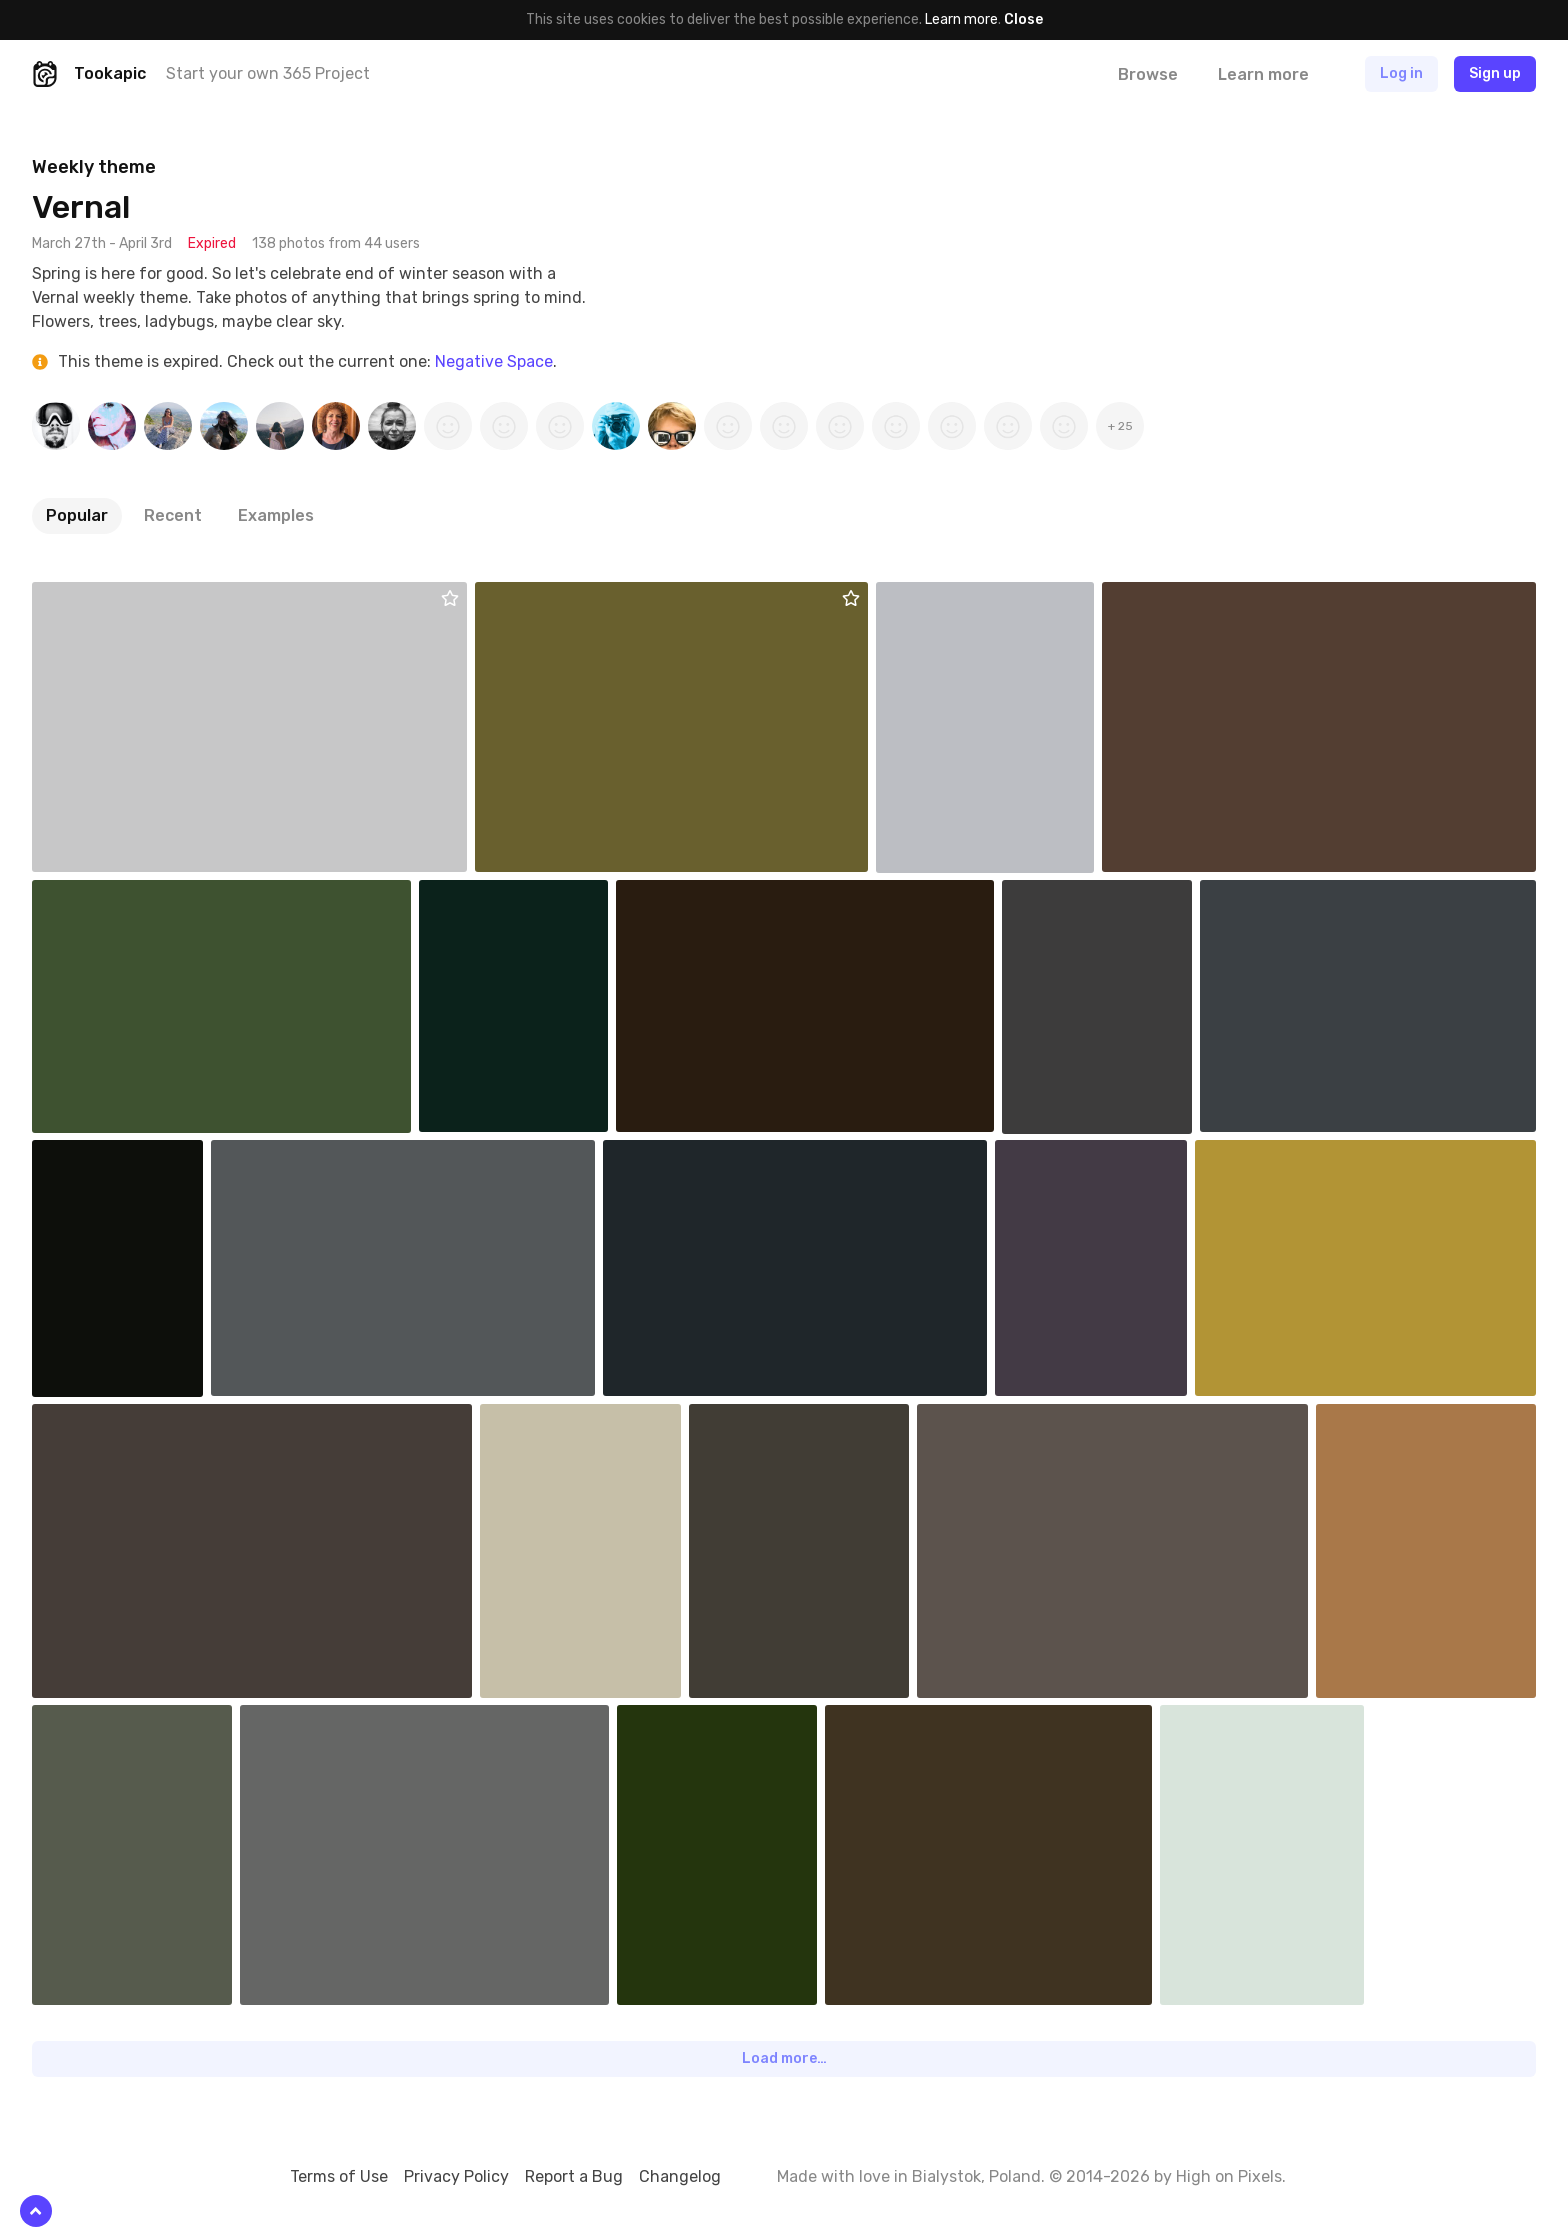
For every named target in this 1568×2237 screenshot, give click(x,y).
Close (1023, 19)
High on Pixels (1229, 2176)
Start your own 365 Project (268, 73)
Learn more (961, 19)
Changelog (680, 2176)
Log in (1401, 73)
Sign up (1495, 73)
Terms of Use (339, 2176)
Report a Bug (574, 2176)
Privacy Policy (456, 2176)
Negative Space (494, 361)
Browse (1148, 74)
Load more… (784, 2058)
